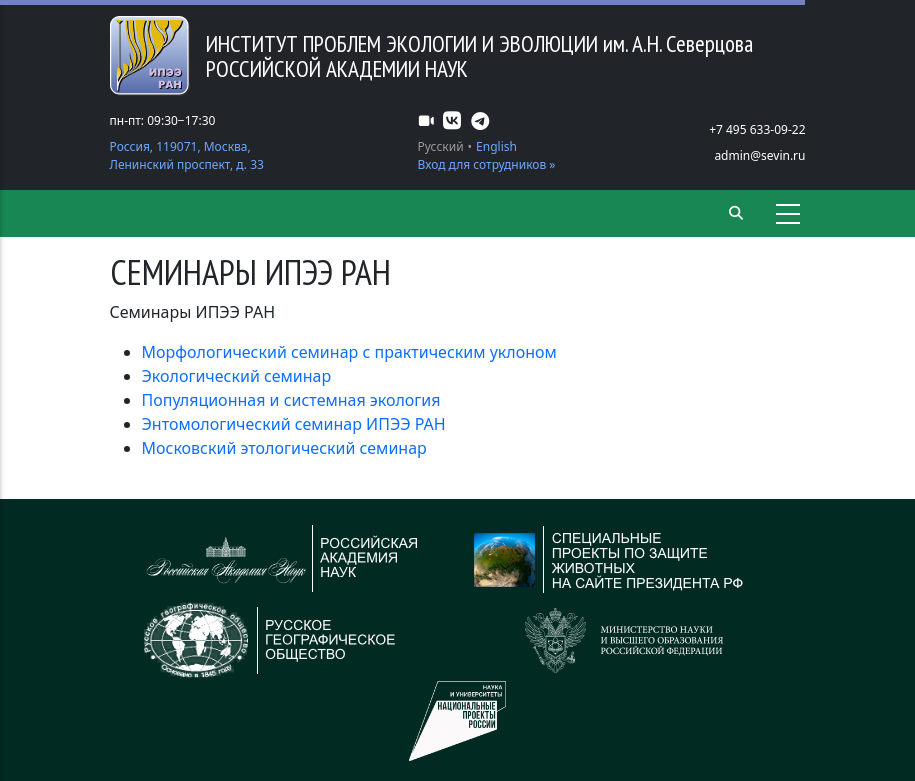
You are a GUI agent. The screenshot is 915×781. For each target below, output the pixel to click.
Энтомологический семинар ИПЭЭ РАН (294, 424)
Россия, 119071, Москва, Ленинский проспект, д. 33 (187, 155)
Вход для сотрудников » (487, 164)
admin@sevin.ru (759, 155)
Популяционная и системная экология (291, 400)
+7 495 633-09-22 (757, 129)
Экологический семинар (237, 376)
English (496, 146)
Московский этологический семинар (284, 448)
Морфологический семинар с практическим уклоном (349, 352)
